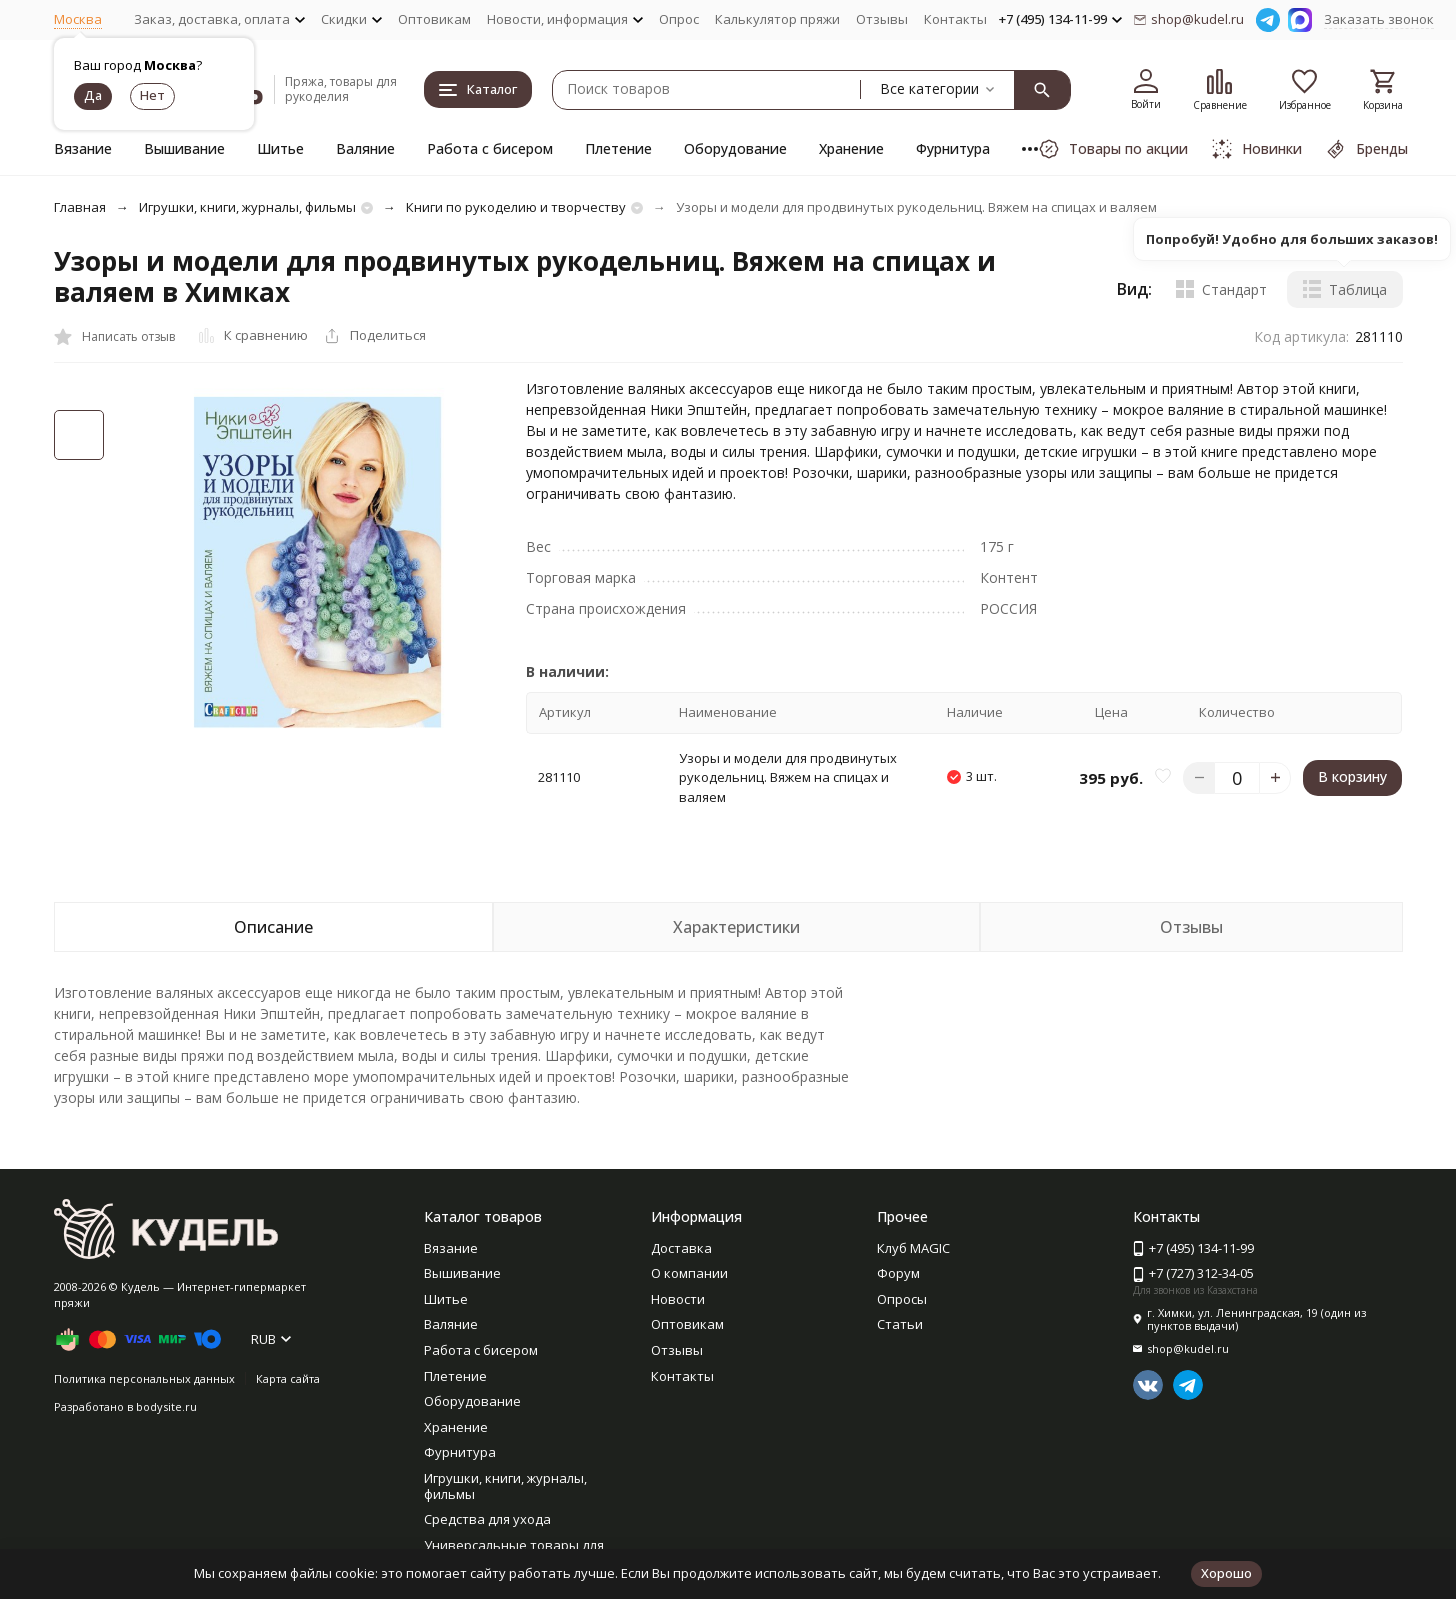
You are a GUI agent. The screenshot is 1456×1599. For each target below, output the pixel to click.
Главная (80, 207)
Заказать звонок (1379, 19)
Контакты (955, 19)
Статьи (900, 1324)
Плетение (618, 148)
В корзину (1352, 776)
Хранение (851, 148)
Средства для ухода (487, 1519)
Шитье (280, 148)
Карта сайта (288, 1378)
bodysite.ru (166, 1406)
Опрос (679, 19)
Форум (898, 1273)
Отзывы (882, 19)
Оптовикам (434, 19)
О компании (689, 1273)
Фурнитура (953, 148)
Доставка (681, 1248)
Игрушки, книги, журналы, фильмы (247, 207)
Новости (678, 1299)
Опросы (902, 1299)
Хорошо (1226, 1573)
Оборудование (735, 148)
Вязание (83, 148)
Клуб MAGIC (913, 1248)
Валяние (365, 148)
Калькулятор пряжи (777, 19)
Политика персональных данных (144, 1378)
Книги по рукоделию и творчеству (516, 207)
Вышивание (184, 148)
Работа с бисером (490, 148)
